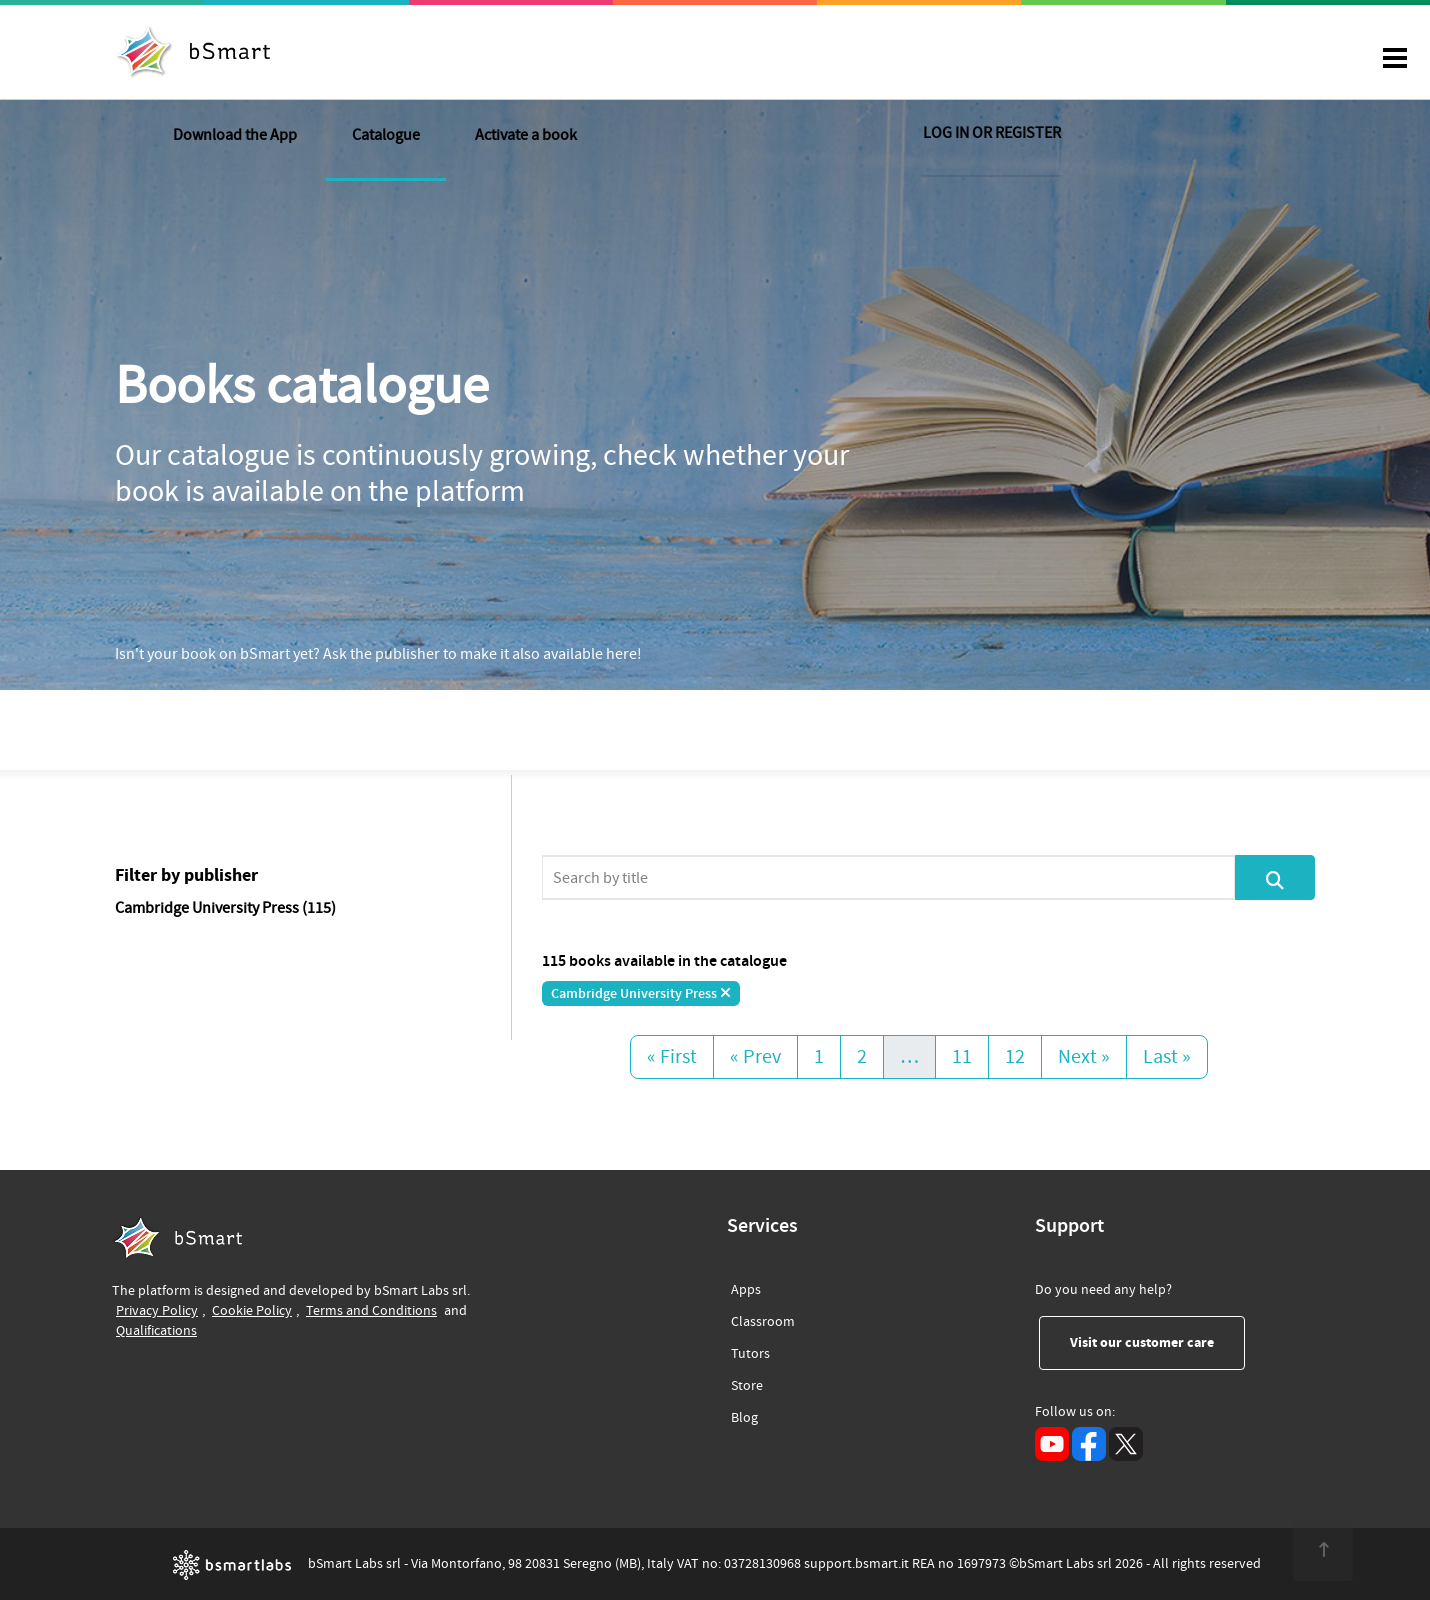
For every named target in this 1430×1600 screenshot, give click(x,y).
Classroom (763, 1318)
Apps (746, 1290)
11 (962, 1057)
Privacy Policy (157, 1310)
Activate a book (730, 54)
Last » (1167, 1057)
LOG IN (1196, 54)
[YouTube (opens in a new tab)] (1052, 1444)
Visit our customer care (1157, 1342)
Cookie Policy (252, 1310)
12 (1015, 1057)
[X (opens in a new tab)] (1126, 1444)
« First (672, 1057)
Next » (1084, 1057)
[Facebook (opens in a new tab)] (1089, 1444)
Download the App (439, 54)
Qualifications (156, 1330)
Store (747, 1382)
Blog (744, 1414)
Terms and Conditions (371, 1310)
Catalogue (590, 54)
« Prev (755, 1057)
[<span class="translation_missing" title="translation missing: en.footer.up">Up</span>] (1316, 1550)
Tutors (750, 1350)
